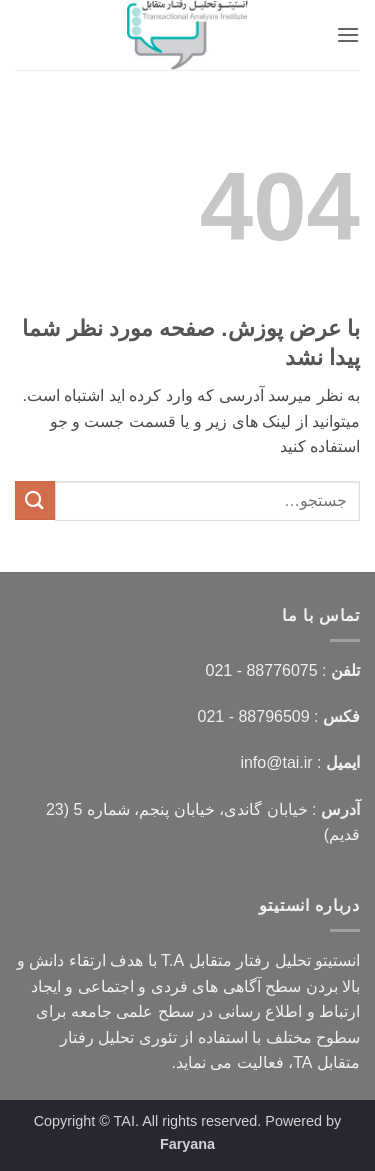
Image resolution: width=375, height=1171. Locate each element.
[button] (348, 34)
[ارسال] (35, 500)
